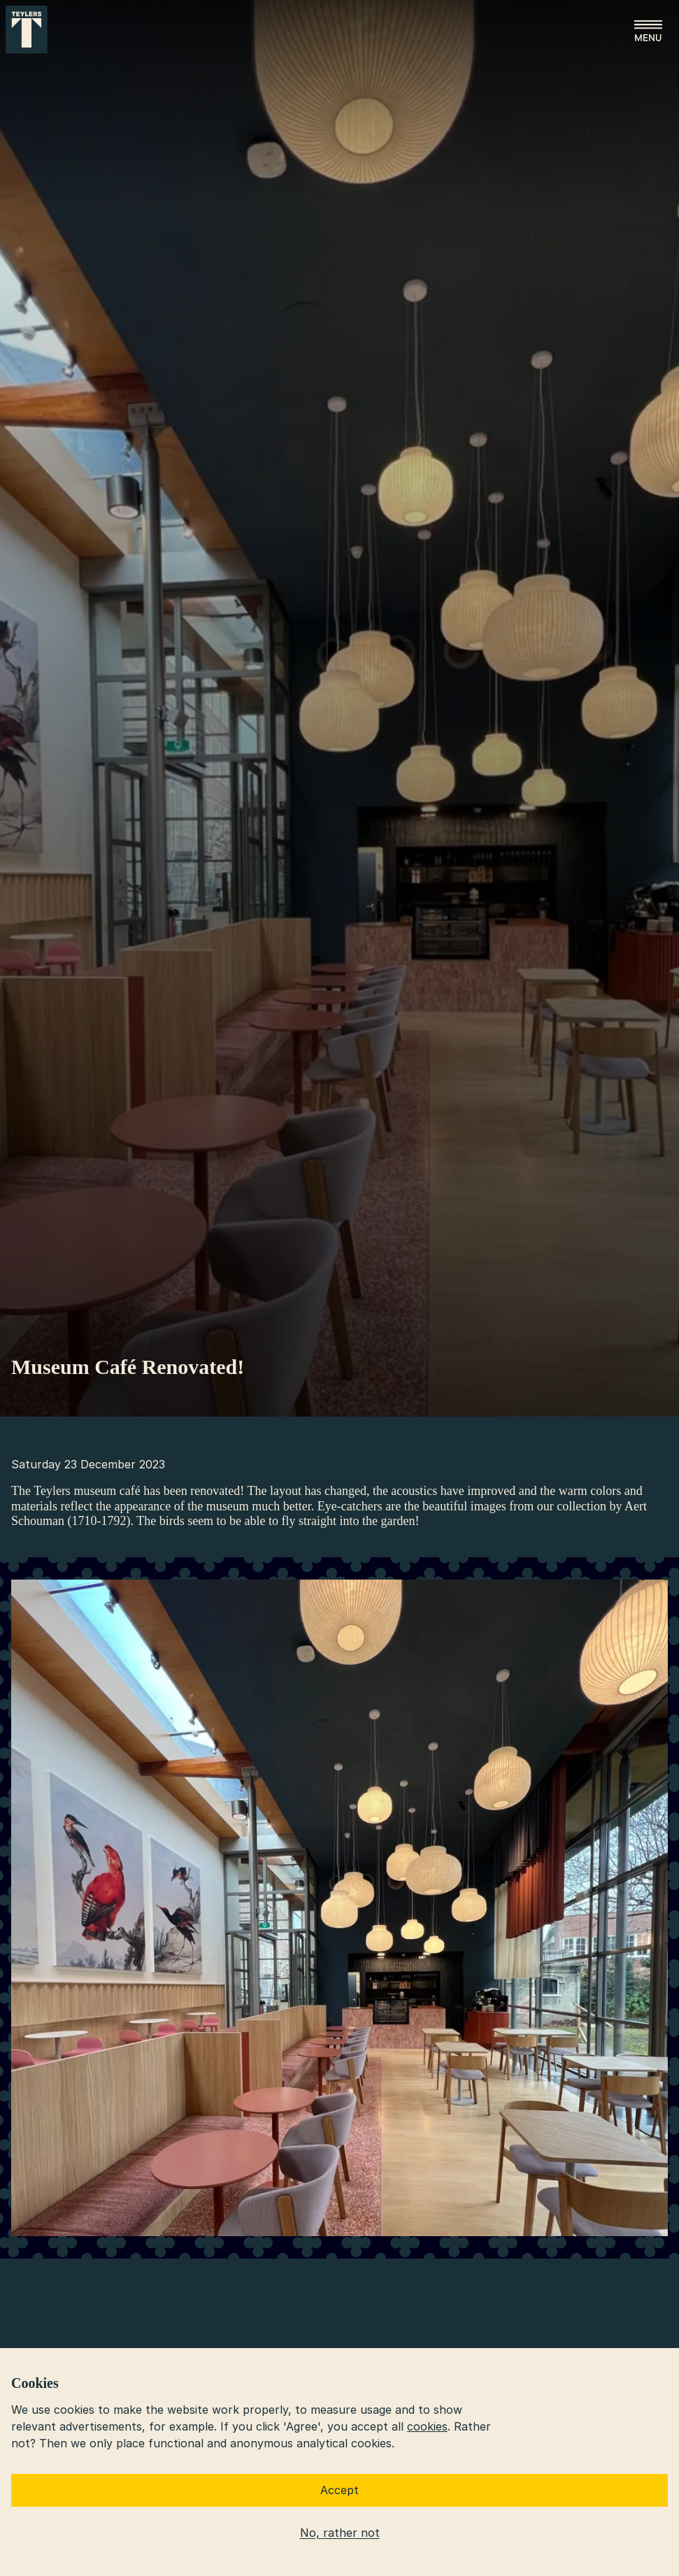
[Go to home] (27, 30)
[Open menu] (648, 31)
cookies (427, 2426)
